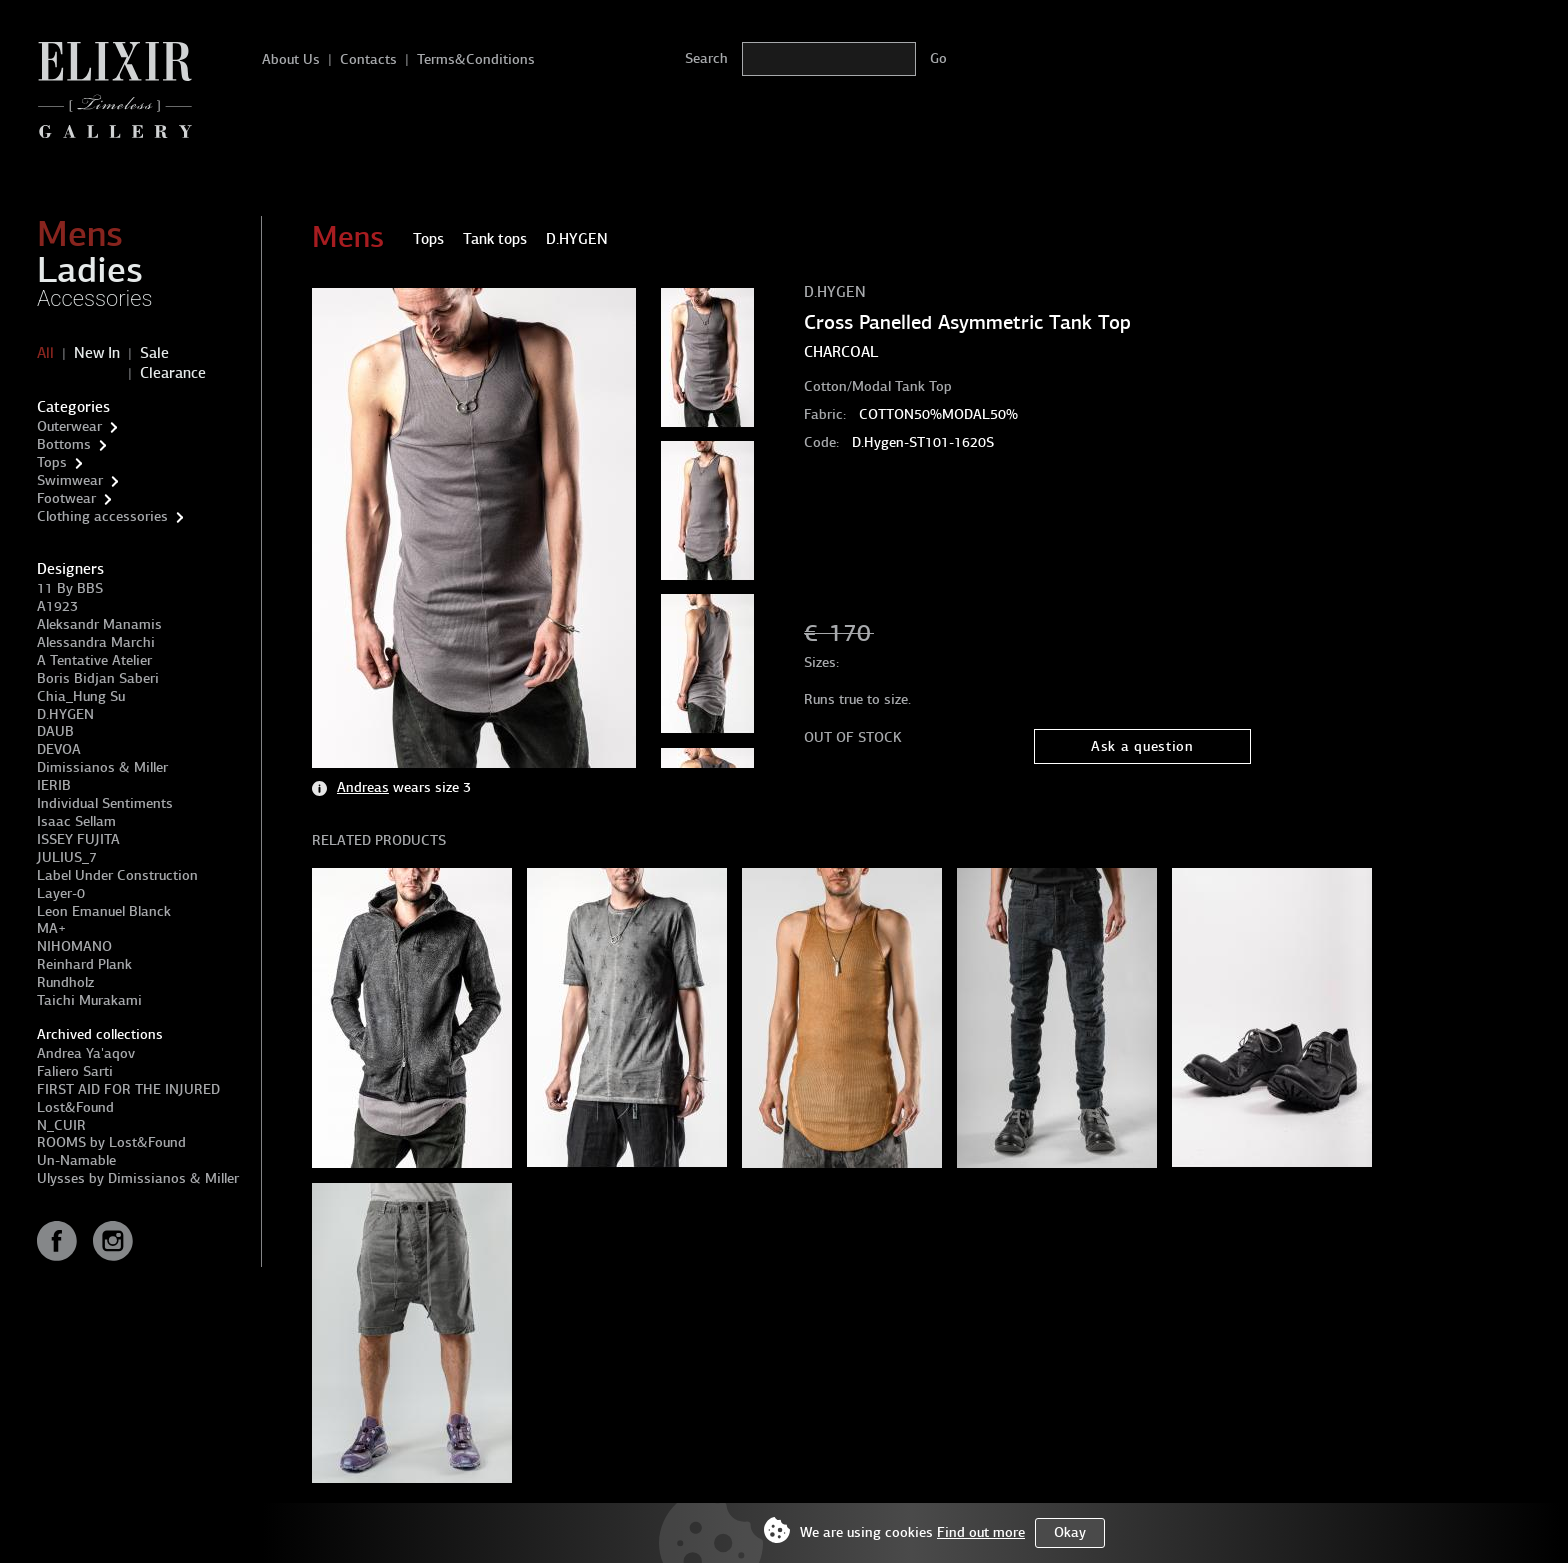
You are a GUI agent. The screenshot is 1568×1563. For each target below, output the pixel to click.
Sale (154, 353)
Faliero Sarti (75, 1071)
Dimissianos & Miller (102, 767)
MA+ (51, 928)
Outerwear (69, 426)
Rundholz (65, 982)
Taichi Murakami (89, 1000)
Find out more (981, 1532)
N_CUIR (61, 1125)
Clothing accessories (102, 516)
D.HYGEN (65, 714)
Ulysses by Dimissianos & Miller (138, 1178)
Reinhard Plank (84, 964)
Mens (80, 234)
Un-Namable (76, 1160)
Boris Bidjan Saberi (98, 678)
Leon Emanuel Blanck (104, 911)
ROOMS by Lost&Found (111, 1142)
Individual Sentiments (105, 803)
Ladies (90, 270)
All (45, 353)
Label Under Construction (117, 875)
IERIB (54, 785)
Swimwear (70, 480)
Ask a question (1142, 746)
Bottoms (64, 444)
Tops (52, 462)
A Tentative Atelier (94, 660)
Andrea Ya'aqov (86, 1053)
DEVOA (59, 749)
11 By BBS (70, 588)
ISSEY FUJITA (78, 839)
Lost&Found (75, 1107)
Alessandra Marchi (96, 642)
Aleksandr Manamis (99, 624)
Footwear (66, 498)
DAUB (55, 731)
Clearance (173, 373)
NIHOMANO (74, 946)
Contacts (368, 59)
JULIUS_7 (67, 857)
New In (97, 353)
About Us (291, 59)
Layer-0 (61, 893)
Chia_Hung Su (81, 696)
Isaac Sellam (76, 821)
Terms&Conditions (476, 59)
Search (706, 58)
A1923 (57, 606)
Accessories (95, 298)
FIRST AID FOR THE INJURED (128, 1089)
